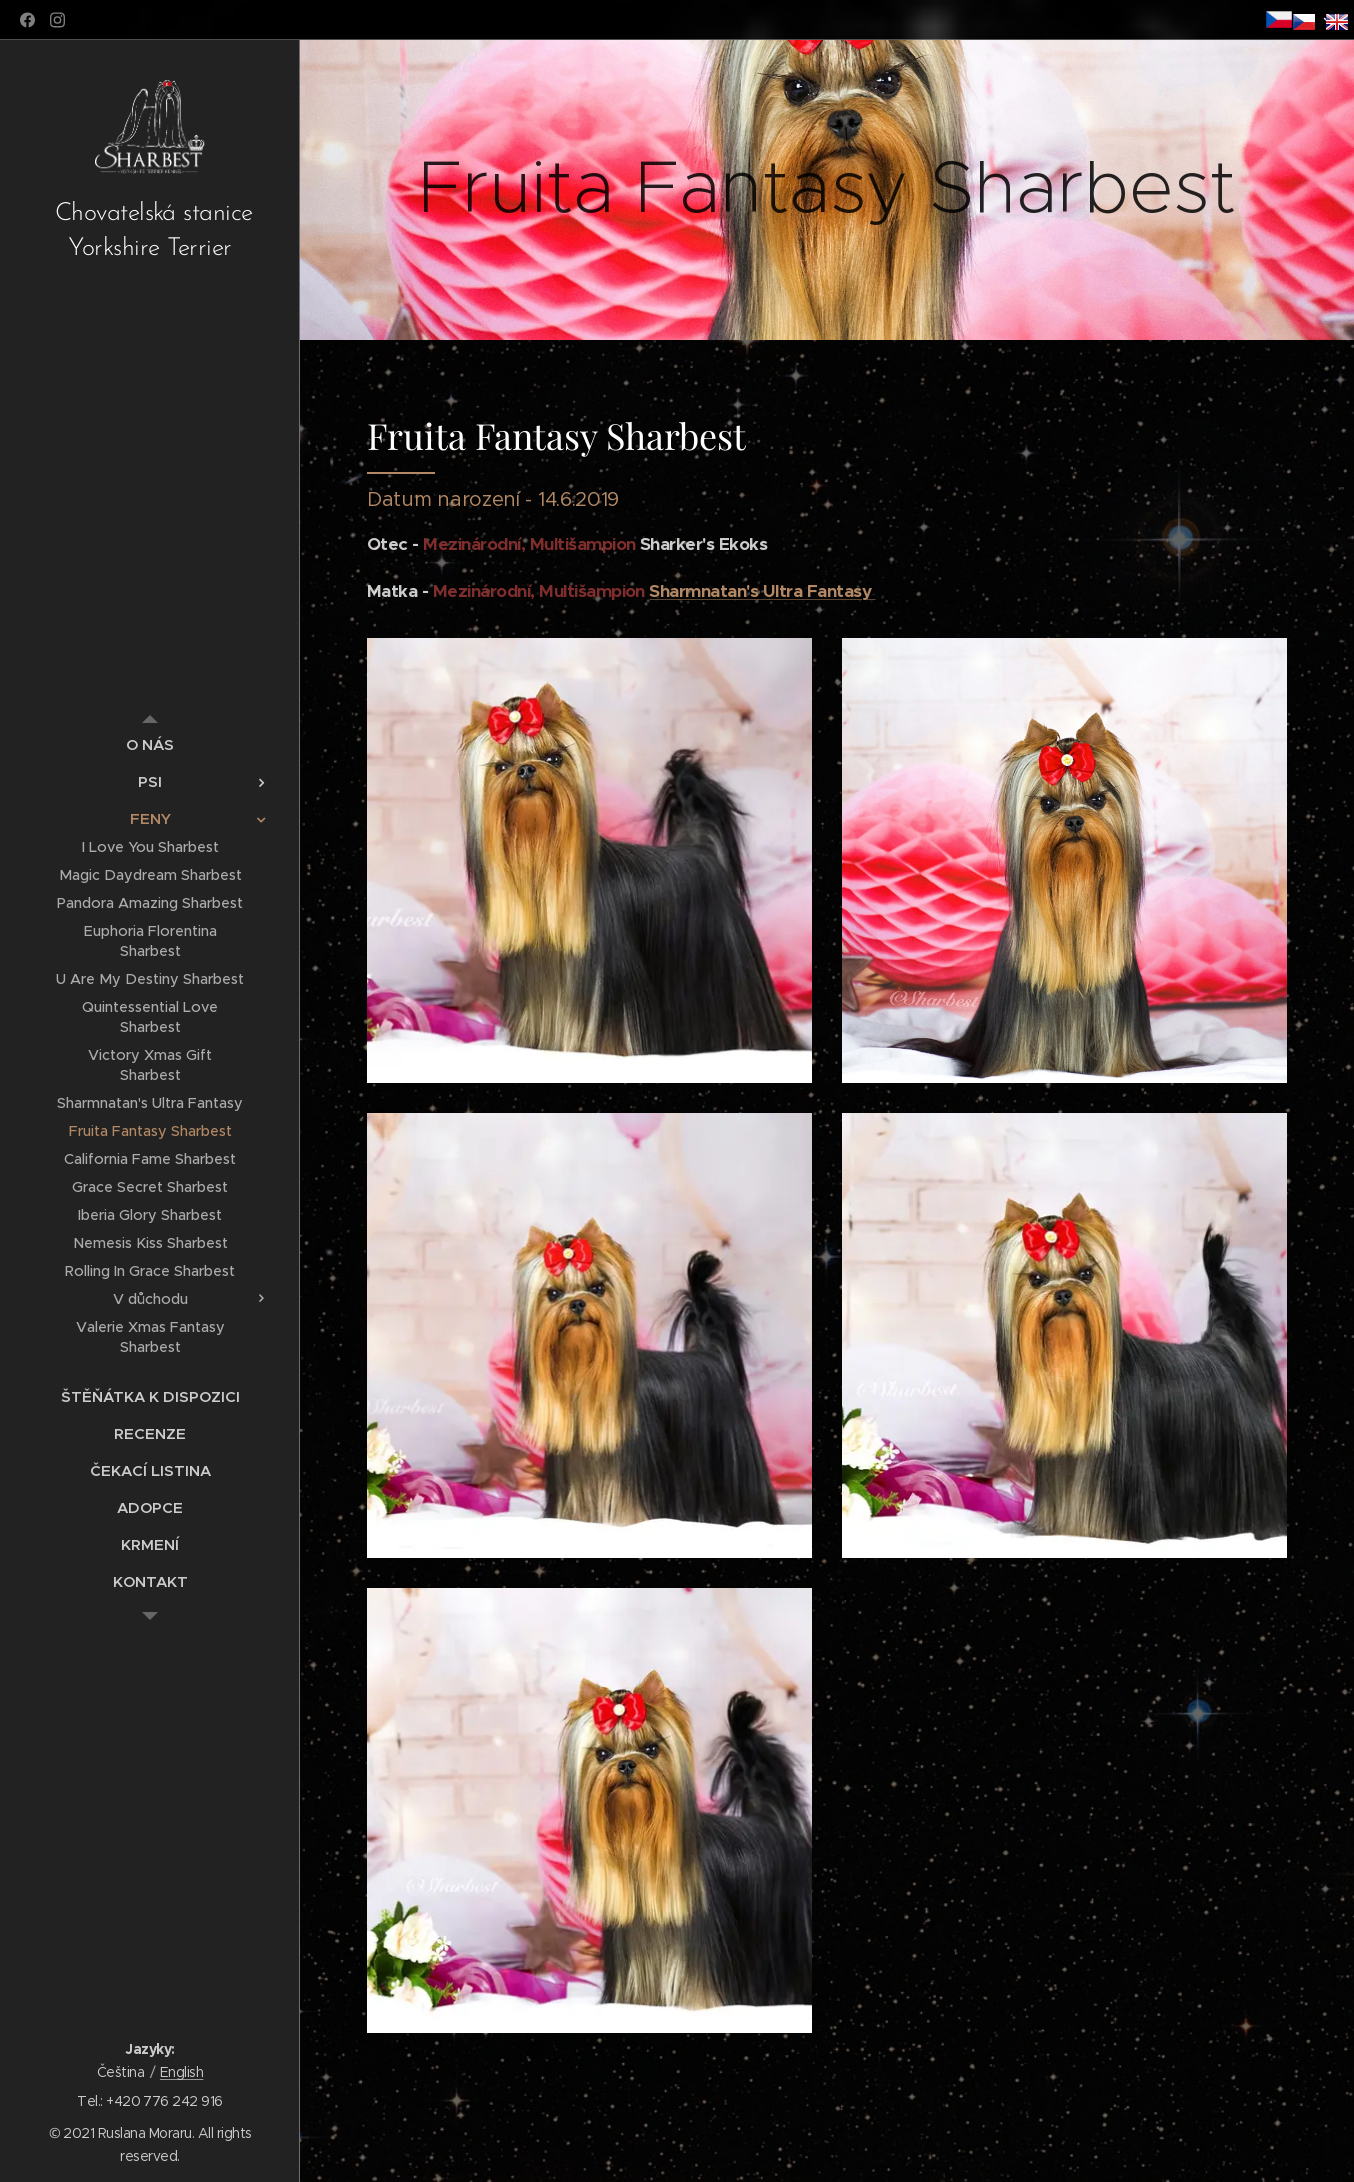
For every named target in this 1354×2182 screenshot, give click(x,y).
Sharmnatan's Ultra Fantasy (762, 591)
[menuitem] (150, 744)
